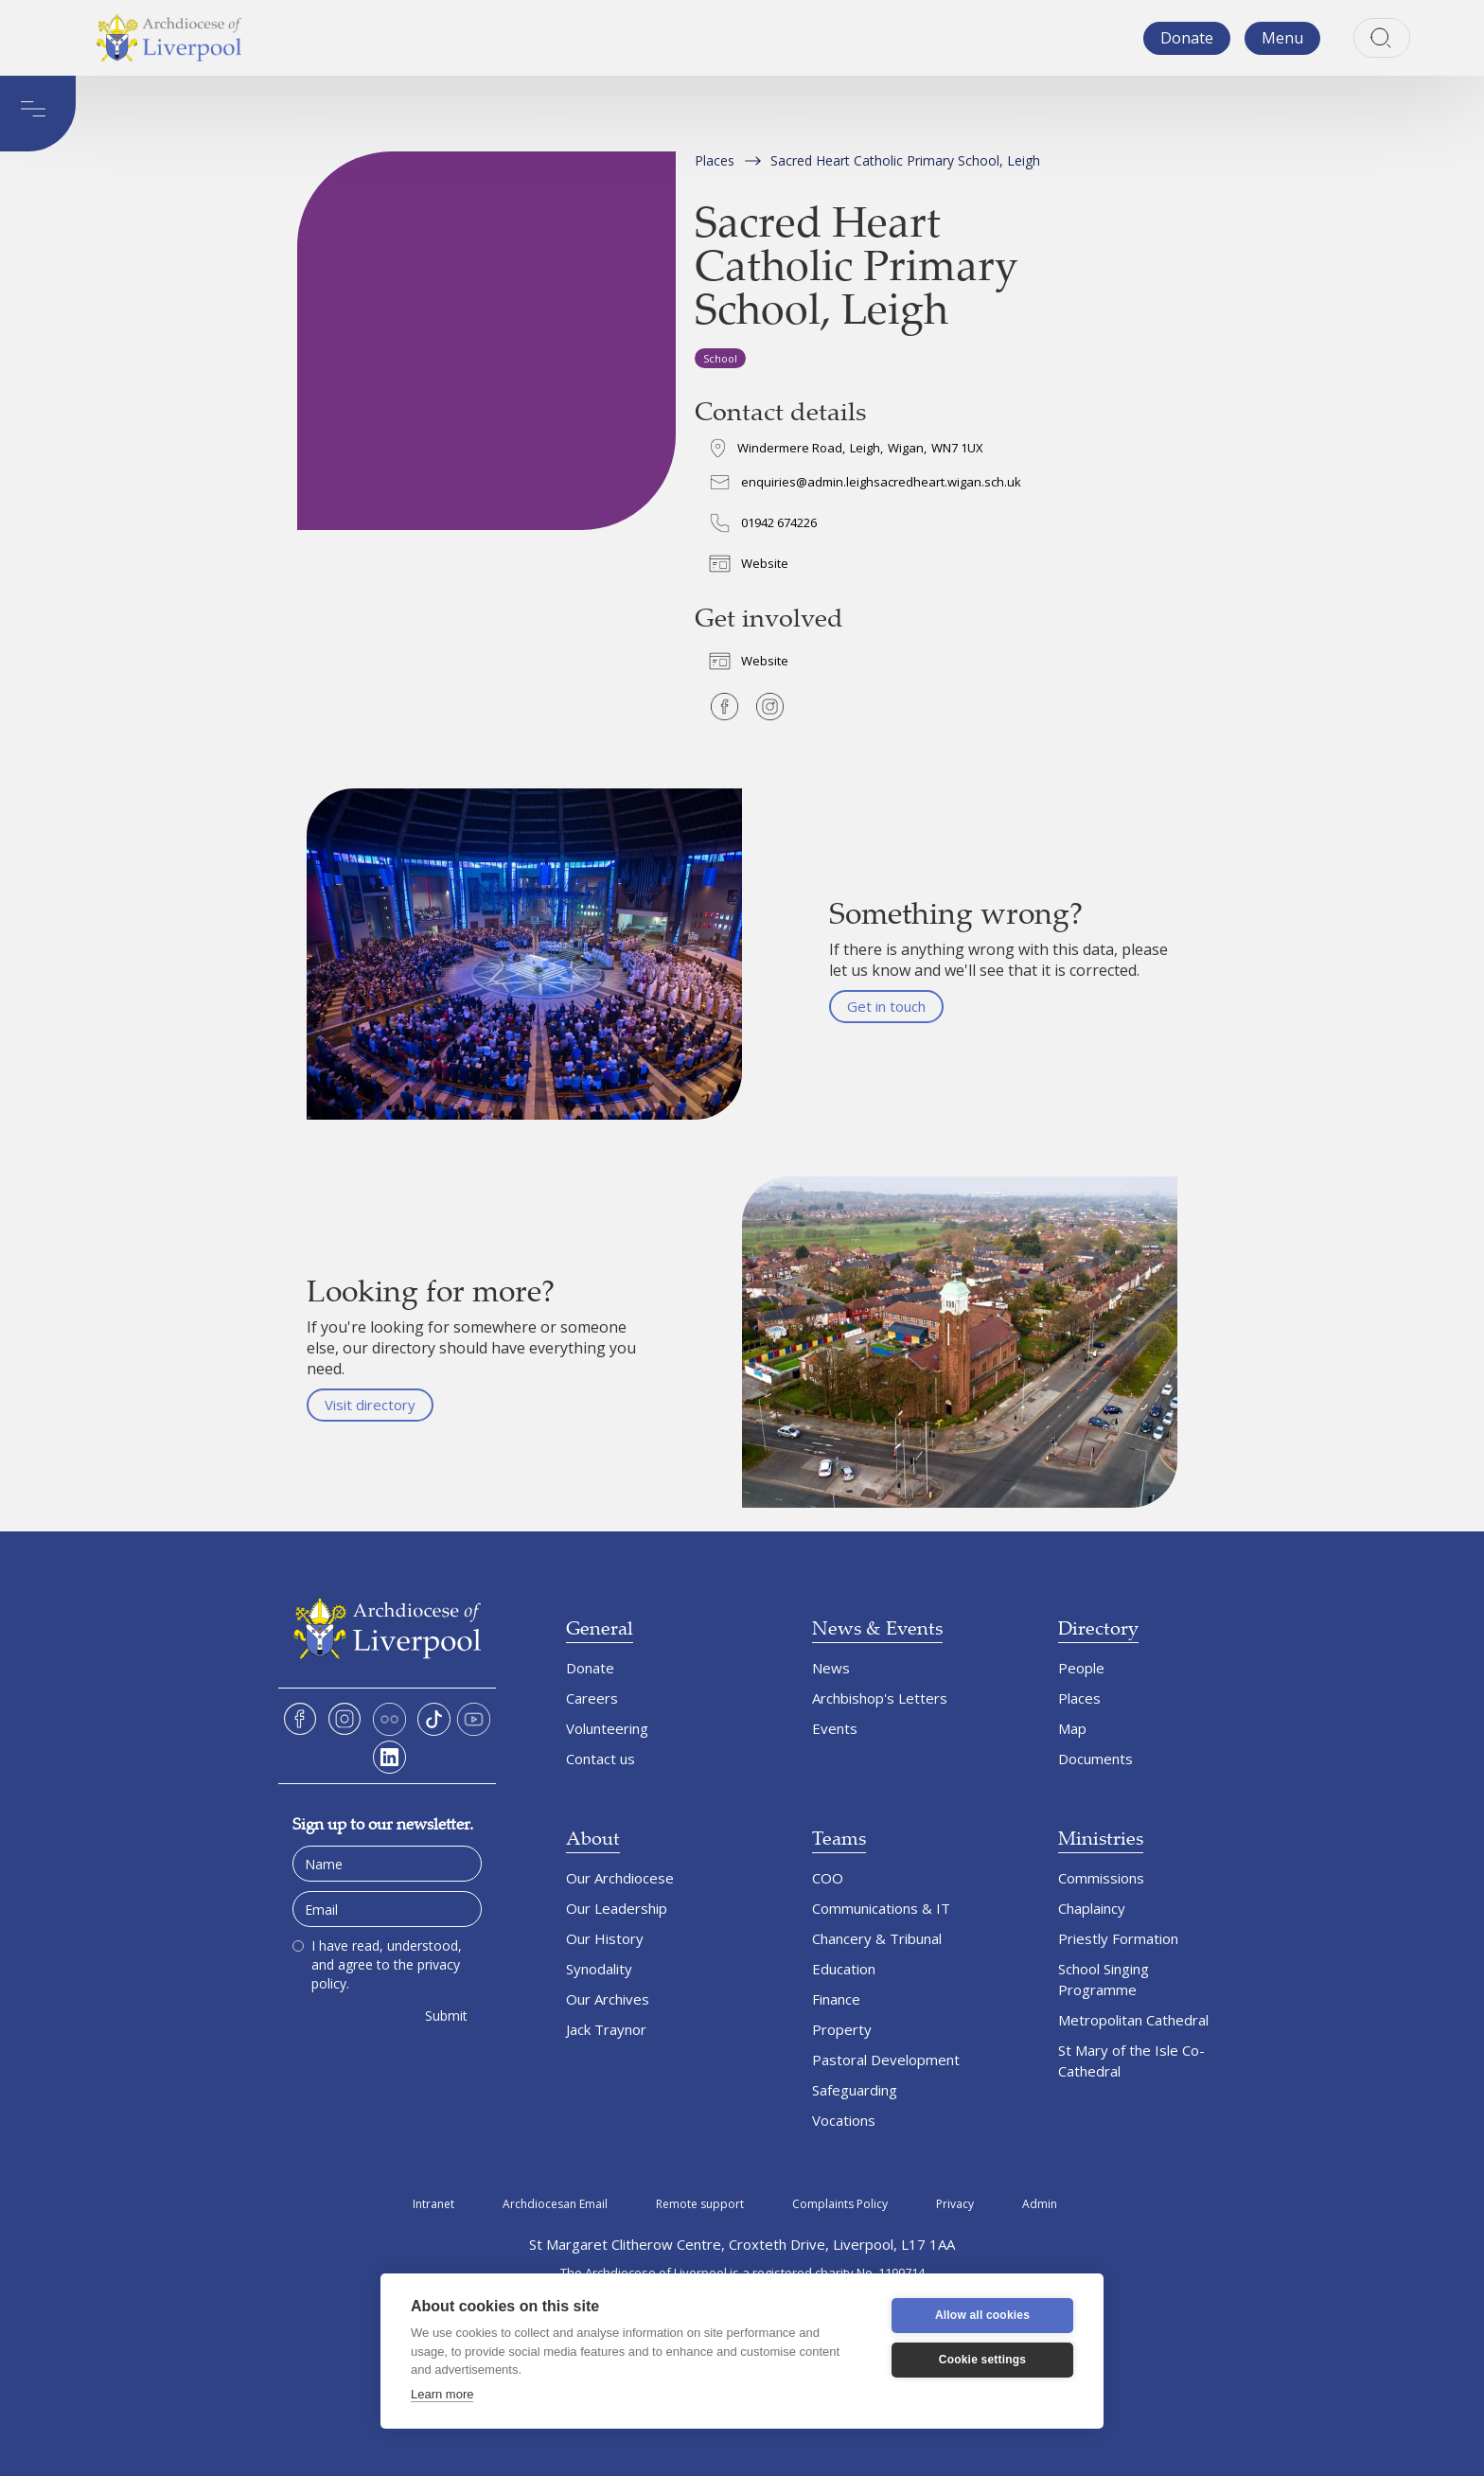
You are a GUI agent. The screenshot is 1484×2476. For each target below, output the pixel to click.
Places (714, 160)
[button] (1282, 38)
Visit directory (370, 1404)
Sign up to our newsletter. (382, 1823)
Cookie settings (982, 2359)
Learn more (442, 2394)
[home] (168, 38)
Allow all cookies (982, 2315)
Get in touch (886, 1006)
